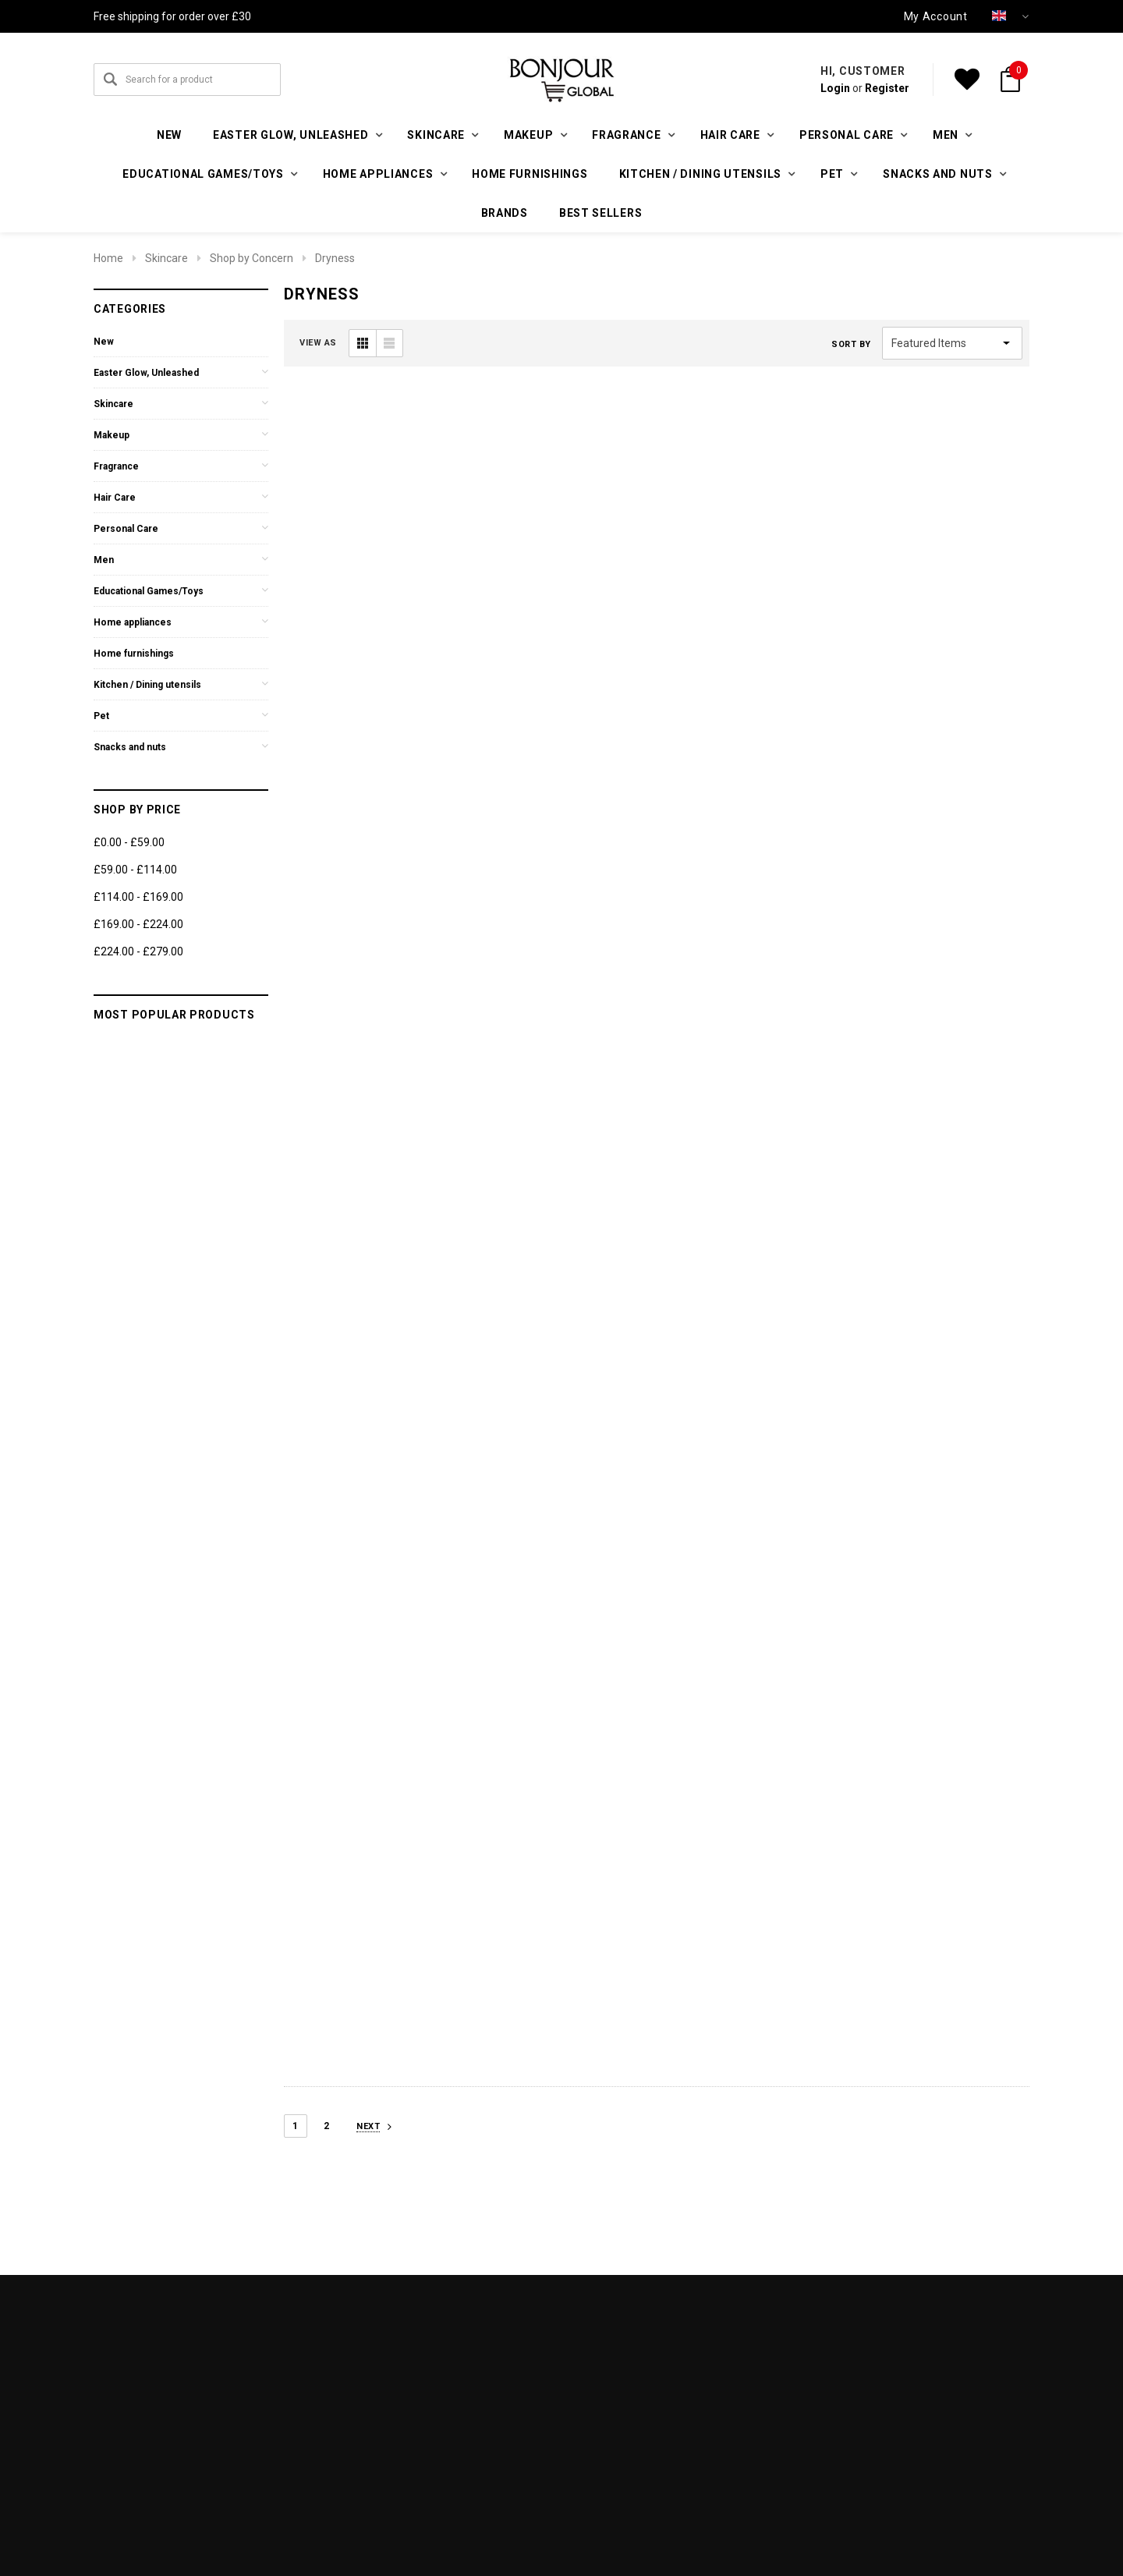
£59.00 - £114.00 (135, 869)
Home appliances (133, 622)
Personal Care (126, 528)
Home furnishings (529, 174)
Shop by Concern (251, 258)
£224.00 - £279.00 (138, 951)
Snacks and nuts (130, 747)
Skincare (166, 258)
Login (835, 88)
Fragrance (116, 466)
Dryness (335, 258)
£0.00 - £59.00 (129, 842)
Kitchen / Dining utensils (147, 684)
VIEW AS (318, 343)
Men (104, 560)
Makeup (111, 435)
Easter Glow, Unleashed (146, 372)
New (169, 135)
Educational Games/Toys (149, 591)
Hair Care (115, 497)
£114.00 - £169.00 (138, 897)
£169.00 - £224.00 (138, 924)
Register (887, 88)
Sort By (851, 344)
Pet (101, 715)
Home (108, 258)
